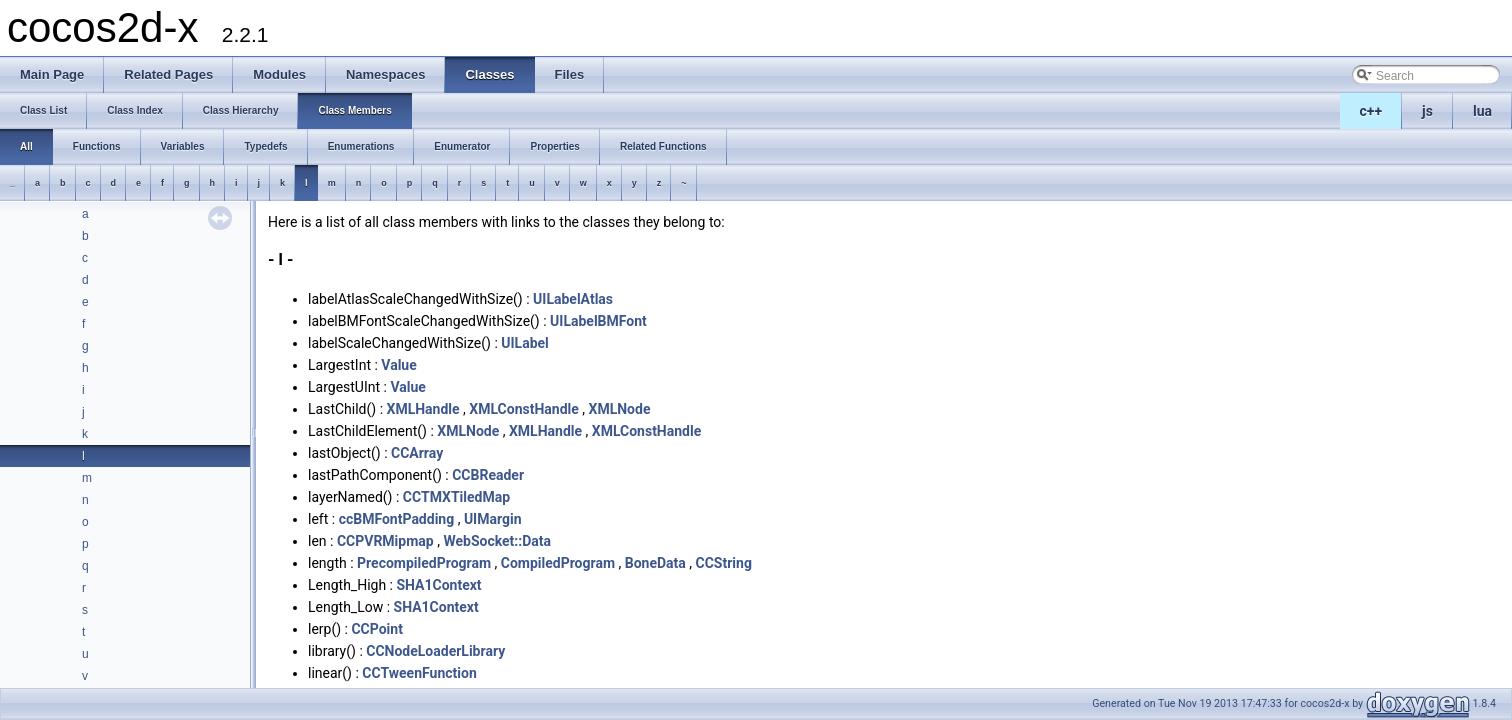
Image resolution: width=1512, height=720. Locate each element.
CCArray (417, 453)
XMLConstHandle (524, 409)
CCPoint (376, 629)
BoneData (655, 563)
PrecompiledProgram (424, 563)
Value (398, 365)
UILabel (525, 343)
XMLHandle (423, 409)
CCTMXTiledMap (456, 497)
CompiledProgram (558, 563)
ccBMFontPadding (397, 519)
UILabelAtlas (573, 299)
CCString (724, 563)
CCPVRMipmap (385, 541)
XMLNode (620, 409)
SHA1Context (438, 585)
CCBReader (488, 475)
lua (1482, 111)
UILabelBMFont (598, 321)
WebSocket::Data (497, 541)
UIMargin (493, 519)
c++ (1371, 111)
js (1427, 111)
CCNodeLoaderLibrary (435, 651)
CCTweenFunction (419, 673)
